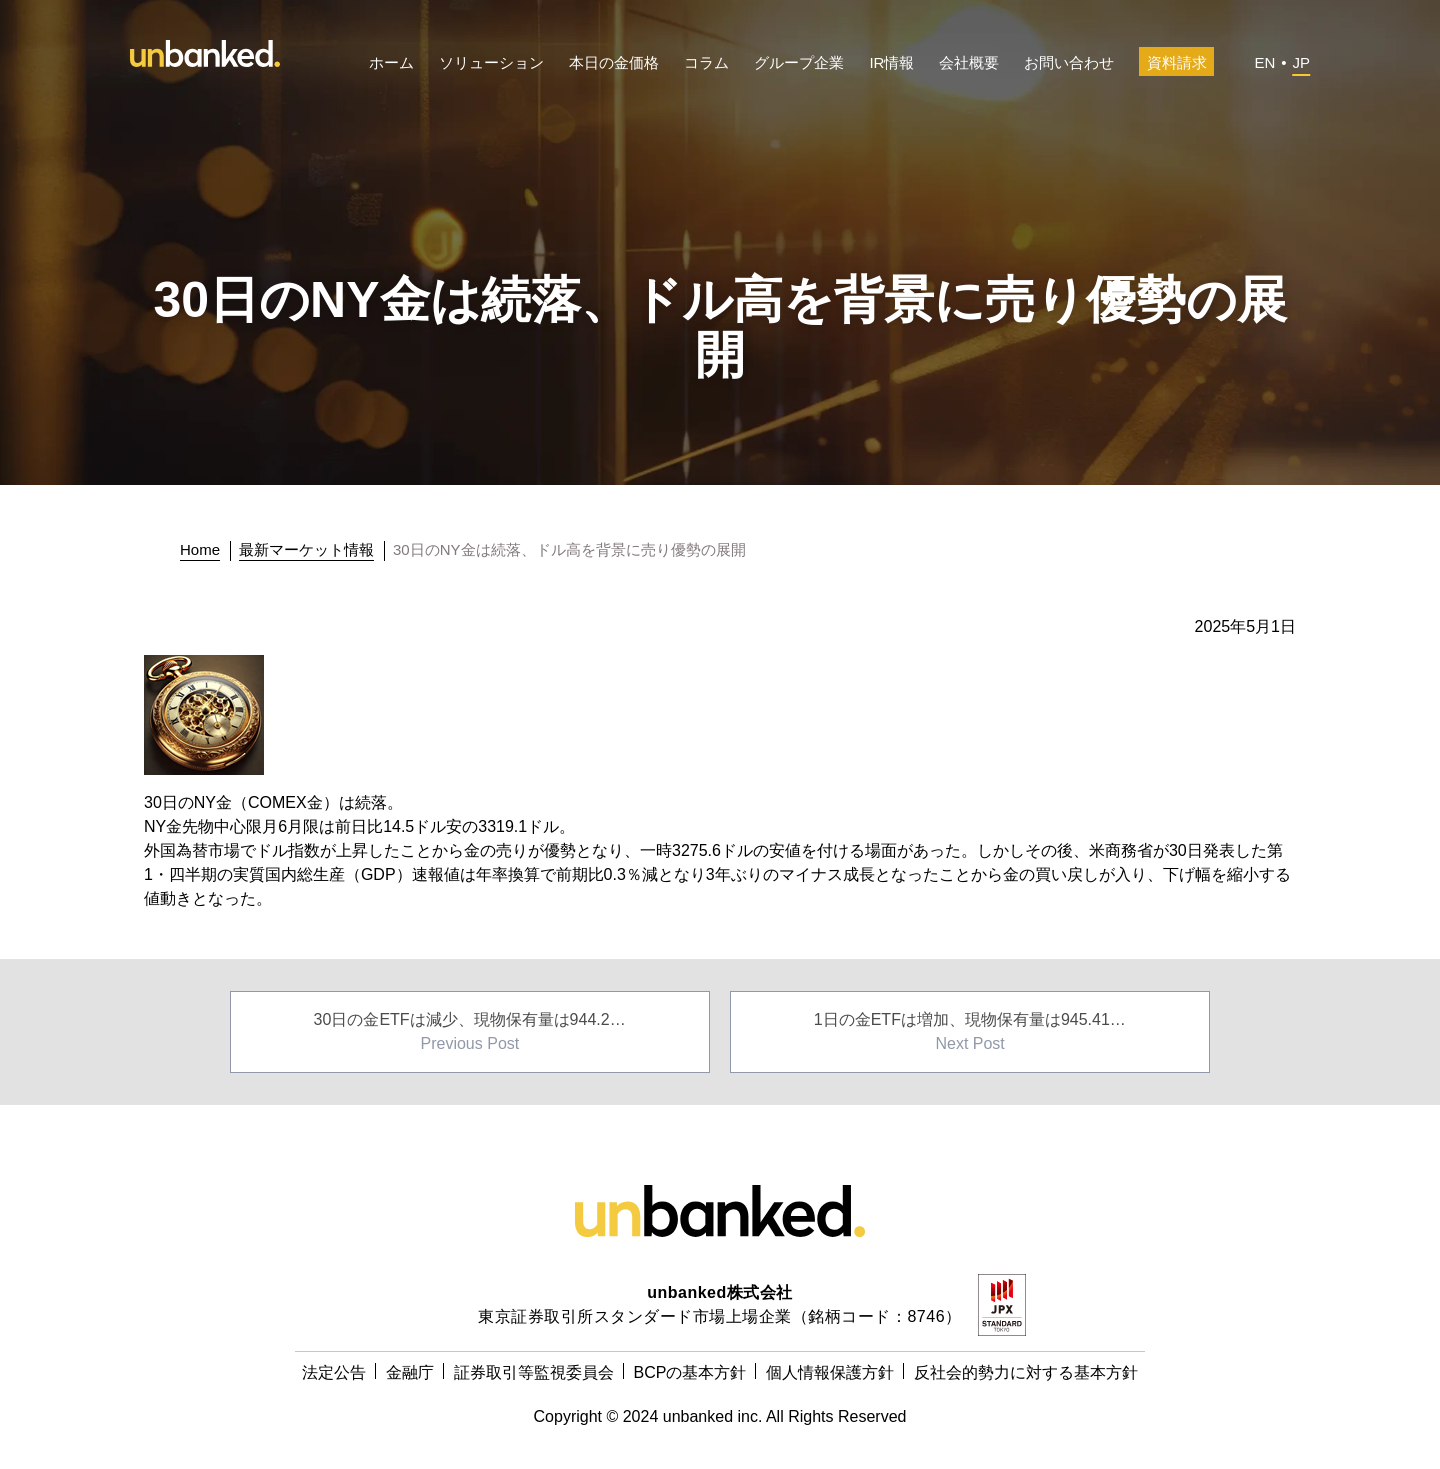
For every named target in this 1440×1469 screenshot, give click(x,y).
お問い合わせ (1069, 62)
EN (1264, 62)
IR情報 (891, 62)
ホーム (391, 62)
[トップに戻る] (205, 550)
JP (1301, 62)
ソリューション (491, 62)
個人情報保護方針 (830, 1372)
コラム (706, 62)
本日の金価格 (614, 62)
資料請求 (1177, 62)
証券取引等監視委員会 (534, 1372)
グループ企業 (799, 62)
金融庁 (410, 1372)
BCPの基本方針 (690, 1372)
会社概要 (969, 62)
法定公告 (334, 1372)
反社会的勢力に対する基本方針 (1026, 1372)
